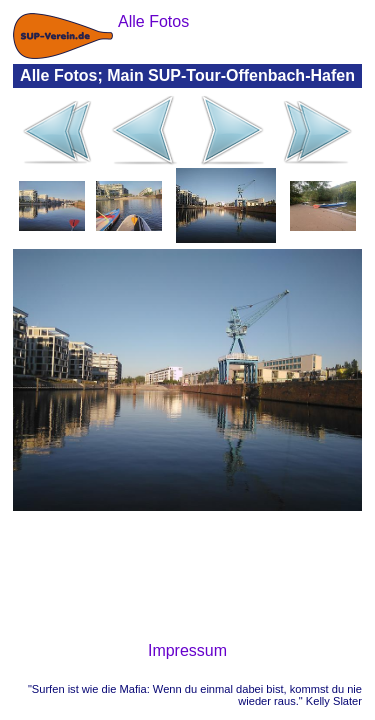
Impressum (187, 650)
